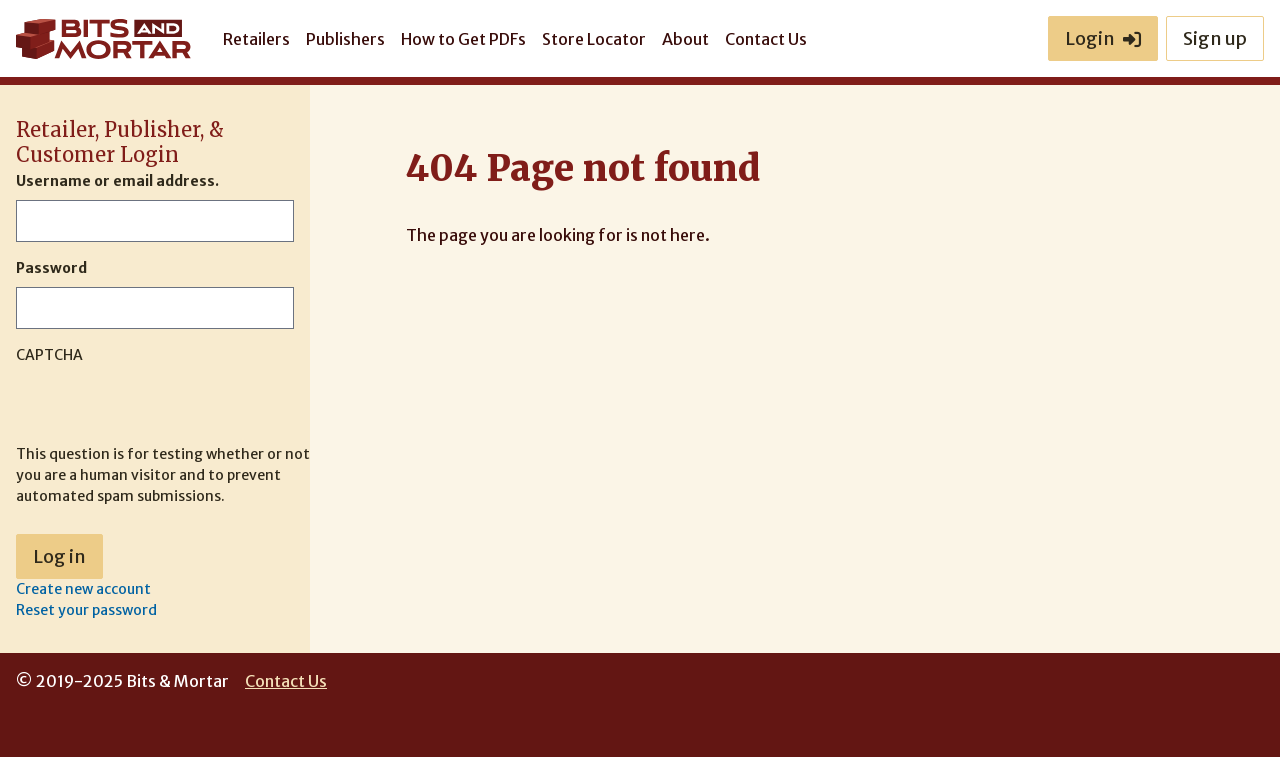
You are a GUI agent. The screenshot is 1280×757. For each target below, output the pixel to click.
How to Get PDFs (463, 39)
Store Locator (594, 39)
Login (1103, 38)
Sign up (1215, 38)
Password (51, 268)
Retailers (256, 39)
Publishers (345, 39)
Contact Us (766, 39)
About (685, 39)
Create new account (83, 589)
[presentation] (168, 405)
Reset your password (86, 610)
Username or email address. (117, 181)
